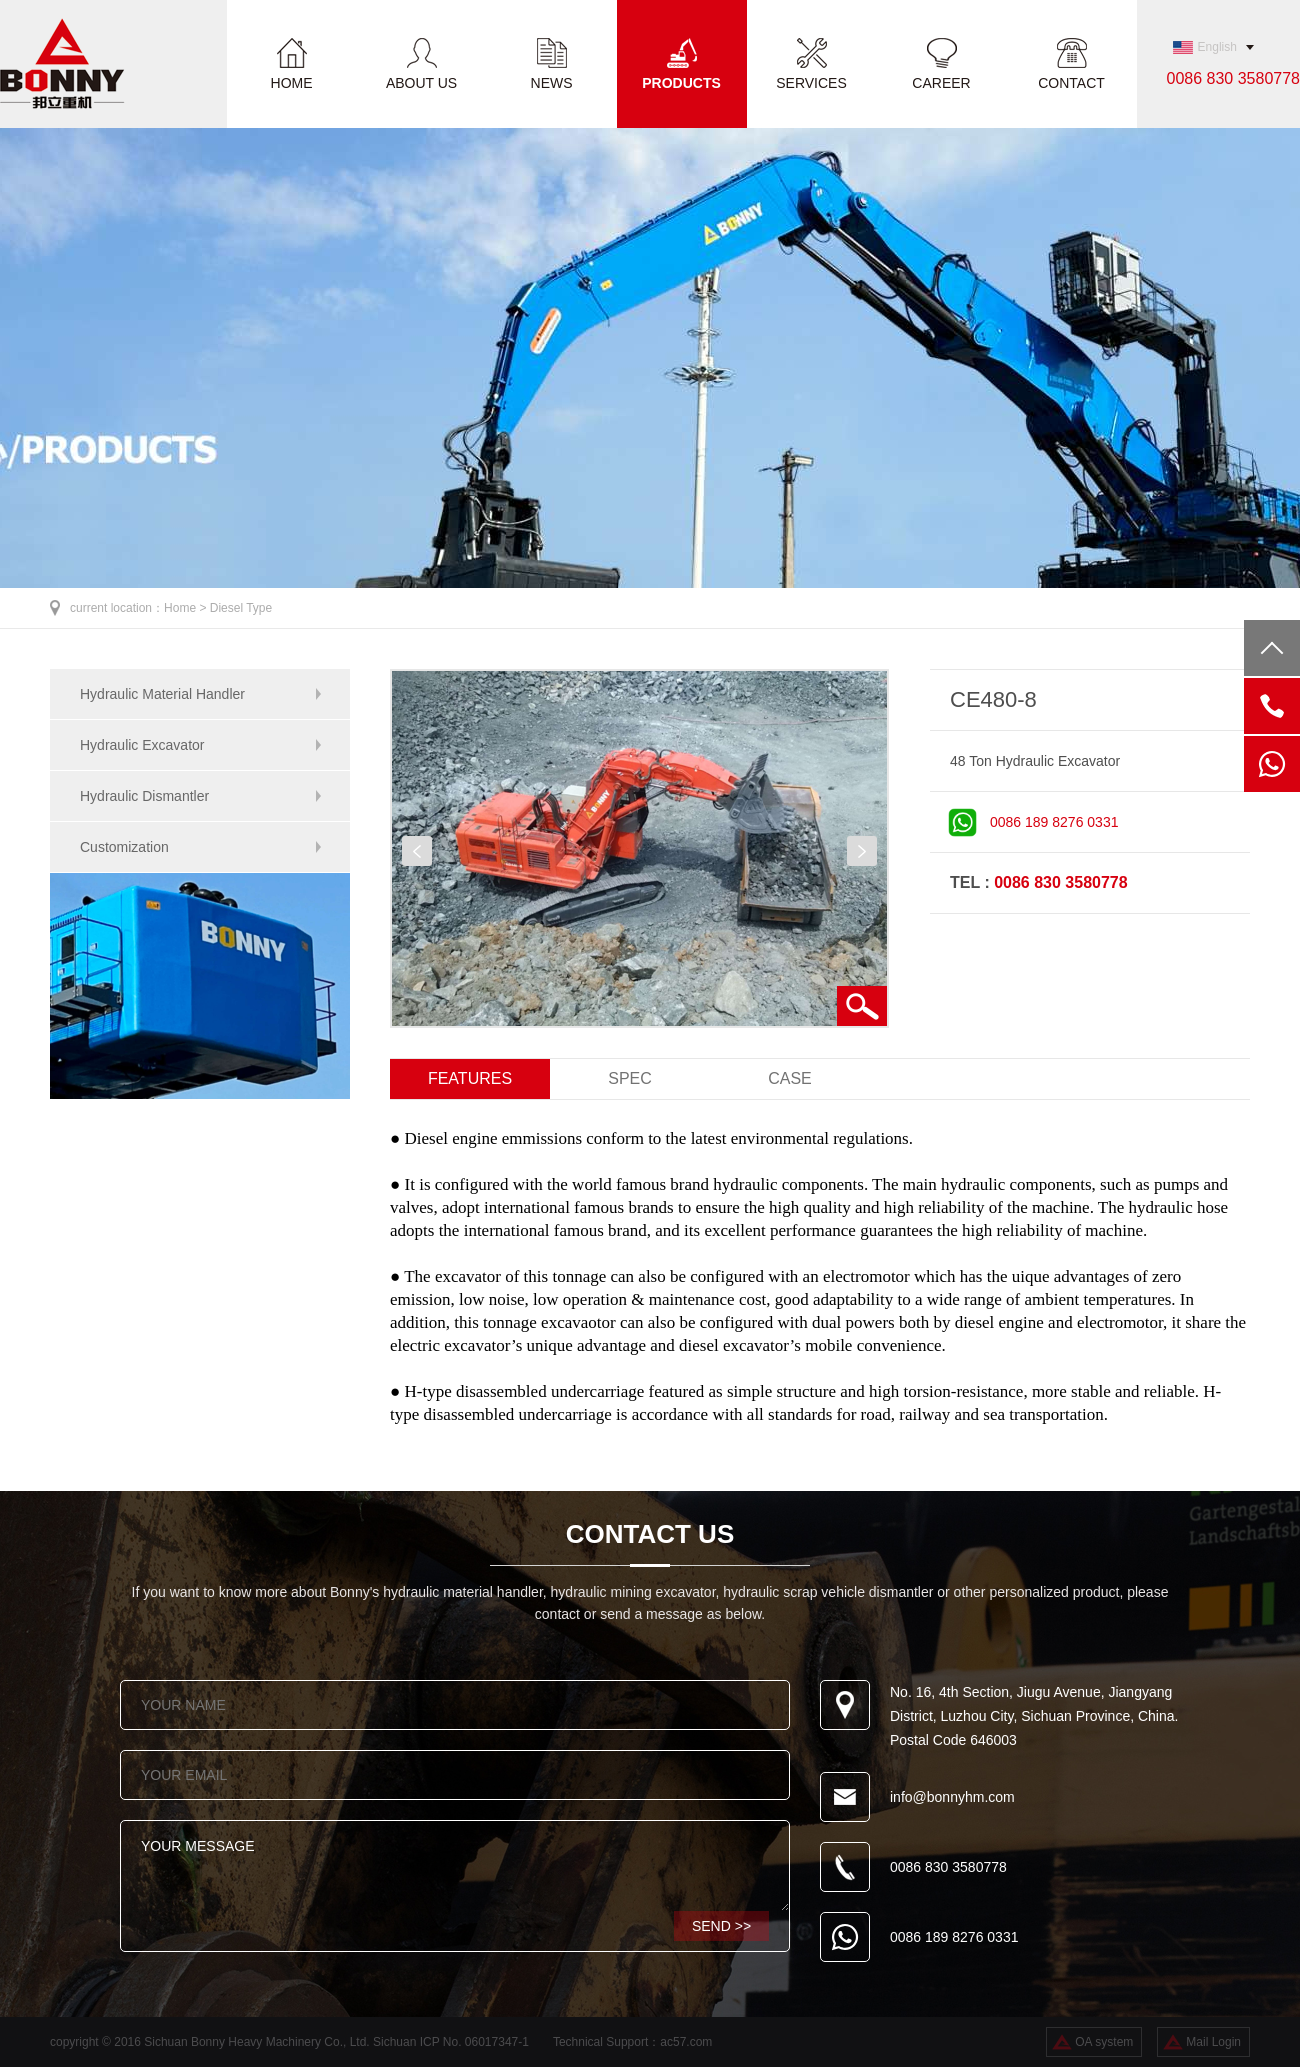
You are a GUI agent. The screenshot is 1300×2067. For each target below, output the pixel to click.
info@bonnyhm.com (952, 1797)
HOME (292, 82)
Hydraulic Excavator (142, 745)
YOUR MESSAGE (455, 1866)
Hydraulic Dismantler (144, 796)
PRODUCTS (681, 82)
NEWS (552, 82)
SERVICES (811, 82)
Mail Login (1213, 2042)
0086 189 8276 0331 (1054, 822)
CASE (790, 1078)
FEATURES (470, 1078)
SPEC (630, 1078)
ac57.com (686, 2042)
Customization (124, 847)
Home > (187, 608)
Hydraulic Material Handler (162, 694)
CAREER (941, 82)
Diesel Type (241, 608)
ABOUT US (421, 82)
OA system (1104, 2042)
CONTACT (1071, 82)
